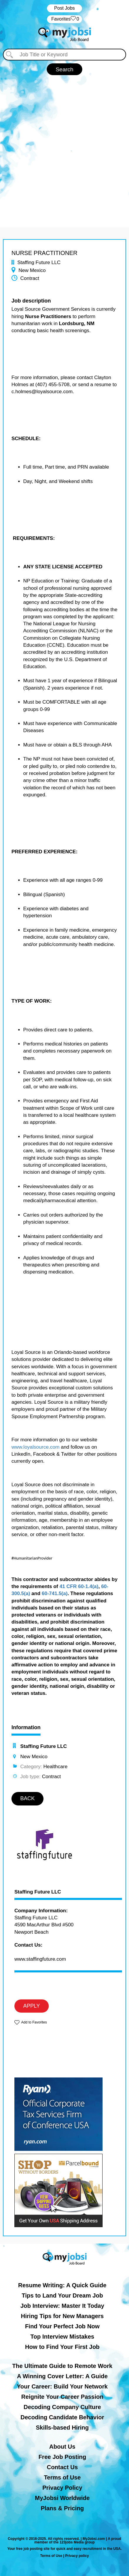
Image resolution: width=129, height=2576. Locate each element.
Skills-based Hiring (62, 2427)
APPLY (31, 2006)
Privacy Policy (62, 2487)
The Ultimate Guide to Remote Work (62, 2366)
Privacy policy (77, 2556)
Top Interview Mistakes (62, 2336)
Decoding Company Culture (62, 2407)
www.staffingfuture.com (40, 1959)
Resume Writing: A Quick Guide (62, 2285)
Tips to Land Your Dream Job (62, 2295)
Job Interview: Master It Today (62, 2306)
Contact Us (62, 2467)
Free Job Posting (62, 2457)
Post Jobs (64, 8)
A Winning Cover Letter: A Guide (62, 2376)
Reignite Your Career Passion (62, 2396)
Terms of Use (62, 2477)
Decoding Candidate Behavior (62, 2417)
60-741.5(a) (55, 1593)
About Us (62, 2446)
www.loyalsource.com (35, 1447)
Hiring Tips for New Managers (62, 2316)
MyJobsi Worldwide (62, 2498)
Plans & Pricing (62, 2508)
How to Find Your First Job (62, 2347)
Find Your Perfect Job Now (62, 2326)
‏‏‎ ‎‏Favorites (64, 19)
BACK (27, 1798)
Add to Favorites (34, 2022)
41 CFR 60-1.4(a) (78, 1586)
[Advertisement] (64, 148)
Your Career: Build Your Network (62, 2386)
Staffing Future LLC (37, 1892)
